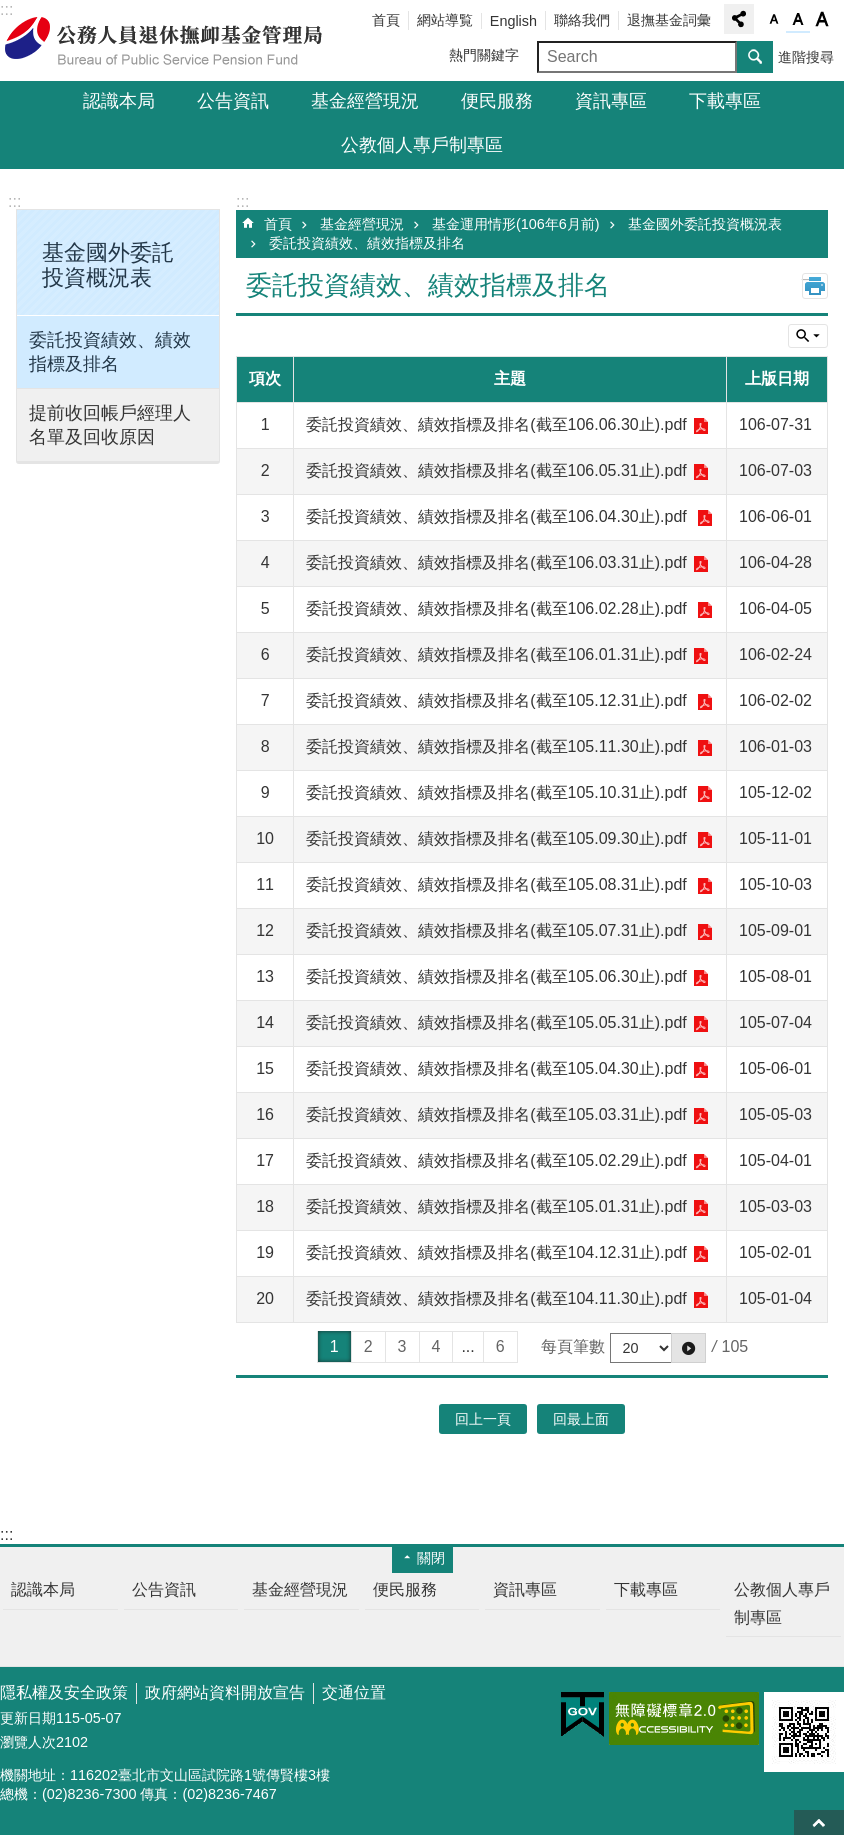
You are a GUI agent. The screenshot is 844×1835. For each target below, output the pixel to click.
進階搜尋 (806, 57)
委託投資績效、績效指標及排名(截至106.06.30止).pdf (496, 424)
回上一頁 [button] (483, 1419)
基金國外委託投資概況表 (705, 224)
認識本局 (119, 101)
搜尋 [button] (755, 57)
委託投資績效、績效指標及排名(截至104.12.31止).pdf (496, 1252)
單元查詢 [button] (808, 336)
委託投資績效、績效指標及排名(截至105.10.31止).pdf (498, 792)
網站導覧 (445, 20)
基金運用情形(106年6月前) (516, 224)
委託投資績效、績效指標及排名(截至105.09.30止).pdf (498, 838)
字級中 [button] (798, 20)
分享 (739, 19)
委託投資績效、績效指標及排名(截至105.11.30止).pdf (498, 746)
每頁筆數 (573, 1346)
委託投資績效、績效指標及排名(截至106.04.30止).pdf (498, 516)
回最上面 (819, 1822)
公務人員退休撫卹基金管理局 (175, 41)
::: (14, 201)
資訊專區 (611, 101)
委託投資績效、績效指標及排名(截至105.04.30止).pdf (496, 1068)
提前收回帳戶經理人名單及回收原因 (110, 425)
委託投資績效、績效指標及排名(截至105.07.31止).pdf (498, 930)
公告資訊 (233, 101)
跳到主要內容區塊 (10, 10)
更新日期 (28, 1718)
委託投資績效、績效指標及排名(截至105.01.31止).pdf (496, 1206)
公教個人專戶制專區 (422, 145)
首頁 (386, 20)
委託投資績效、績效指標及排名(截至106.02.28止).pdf (498, 608)
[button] (688, 1348)
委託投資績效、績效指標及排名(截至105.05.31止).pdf (496, 1022)
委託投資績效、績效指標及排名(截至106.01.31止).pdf (496, 654)
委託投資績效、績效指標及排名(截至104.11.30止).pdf (496, 1298)
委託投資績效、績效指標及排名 (110, 352)
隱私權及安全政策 (64, 1692)
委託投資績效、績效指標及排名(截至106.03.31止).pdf (496, 562)
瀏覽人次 (28, 1742)
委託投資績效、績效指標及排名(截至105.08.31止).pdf (498, 884)
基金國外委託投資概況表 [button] (108, 265)
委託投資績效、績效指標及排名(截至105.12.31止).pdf (498, 700)
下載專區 (725, 101)
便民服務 (497, 101)
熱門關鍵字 (484, 55)
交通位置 (354, 1692)
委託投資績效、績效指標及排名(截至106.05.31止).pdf (496, 470)
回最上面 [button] (581, 1419)
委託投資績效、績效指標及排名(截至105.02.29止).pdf (496, 1160)
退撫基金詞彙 (669, 20)
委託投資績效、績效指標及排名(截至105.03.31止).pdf (496, 1114)
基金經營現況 (365, 101)
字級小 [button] (774, 20)
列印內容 (815, 286)
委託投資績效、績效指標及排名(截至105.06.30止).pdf (496, 976)
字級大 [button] (822, 20)
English (513, 21)
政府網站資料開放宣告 (225, 1692)
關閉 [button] (431, 1558)
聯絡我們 (582, 20)
